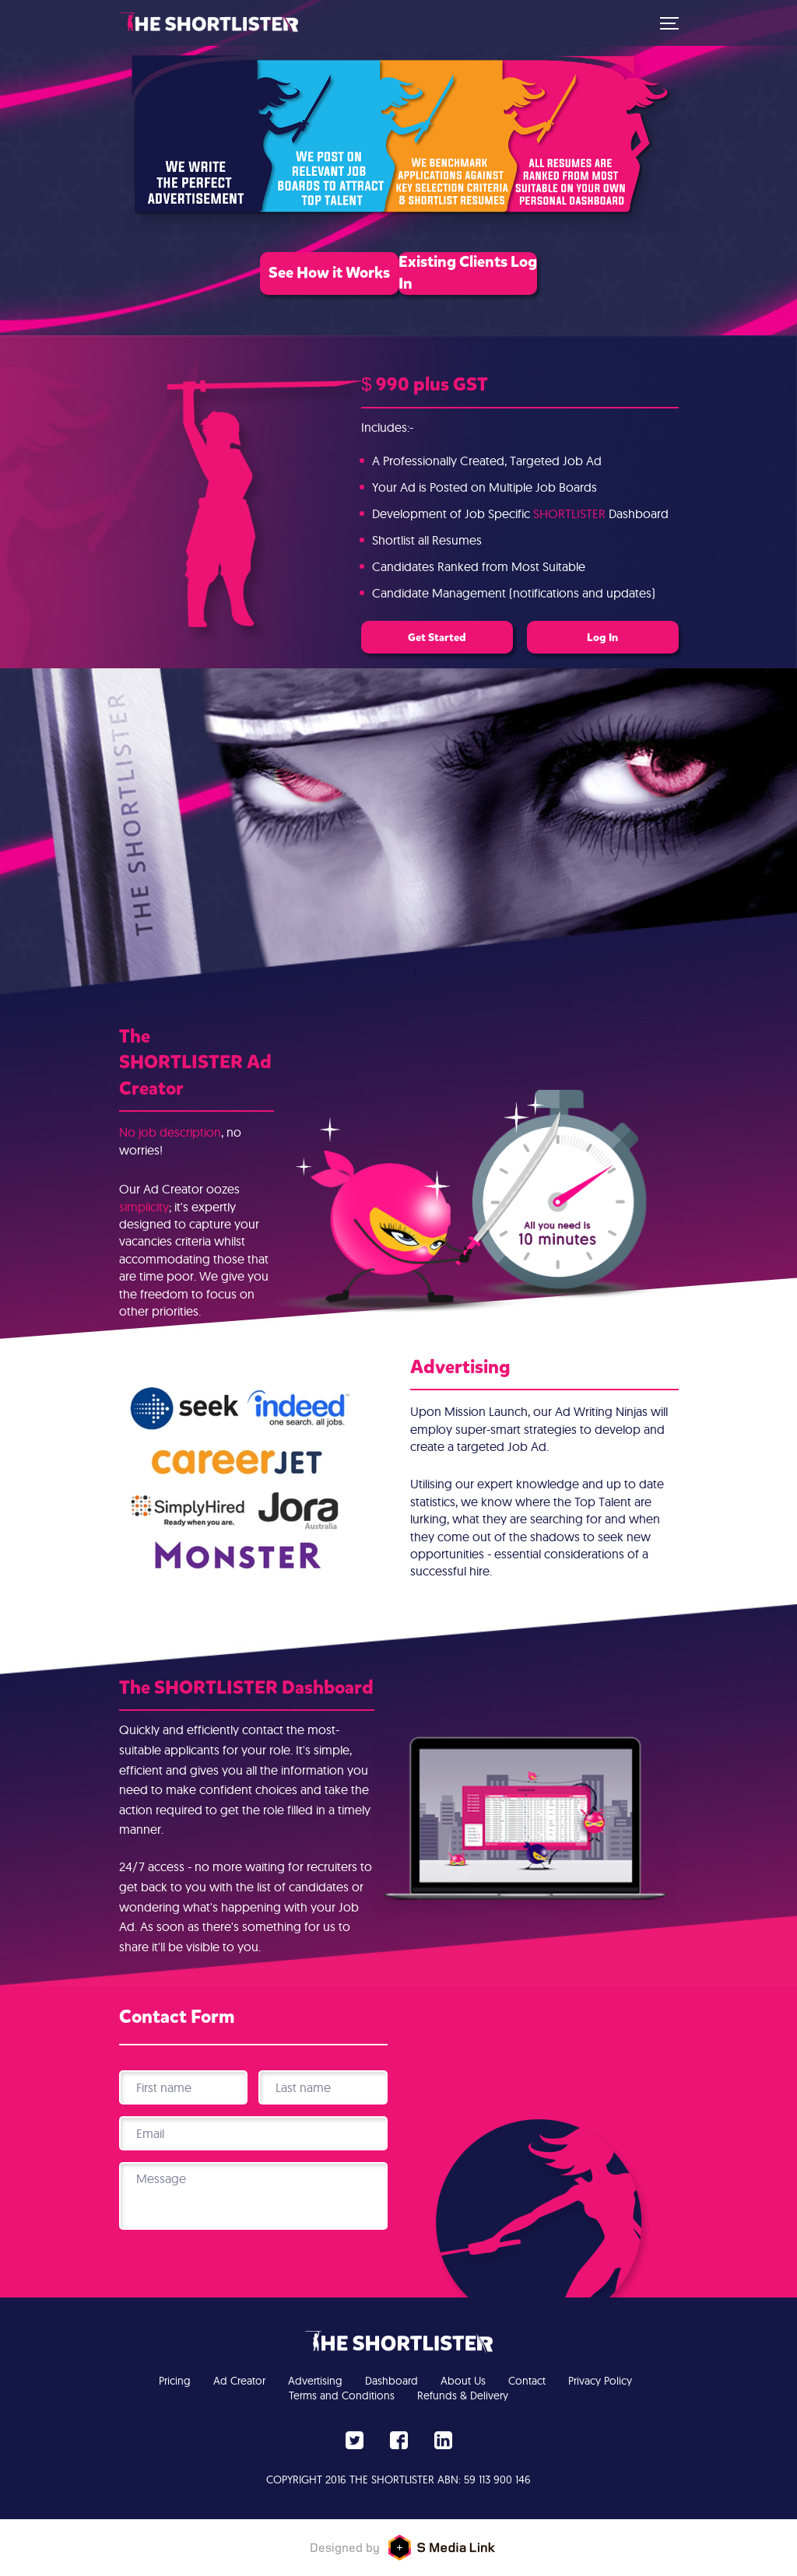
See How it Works (274, 280)
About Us (463, 2381)
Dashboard (391, 2381)
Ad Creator (239, 2381)
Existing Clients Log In (524, 280)
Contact (527, 2381)
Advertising (315, 2381)
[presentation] (253, 2272)
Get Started (423, 637)
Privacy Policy (600, 2381)
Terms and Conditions (342, 2395)
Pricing (175, 2381)
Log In (616, 637)
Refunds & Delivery (462, 2395)
